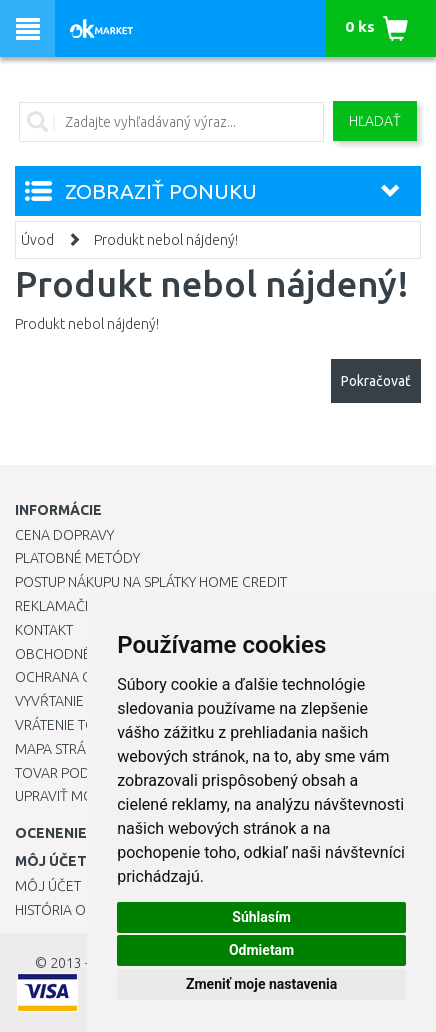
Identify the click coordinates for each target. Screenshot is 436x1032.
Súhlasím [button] (261, 917)
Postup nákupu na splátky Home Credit (151, 582)
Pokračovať (376, 381)
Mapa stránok (64, 749)
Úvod (37, 240)
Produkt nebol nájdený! (166, 240)
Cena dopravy (64, 535)
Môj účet (48, 886)
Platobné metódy (77, 558)
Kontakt (44, 630)
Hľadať (375, 121)
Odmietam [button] (261, 950)
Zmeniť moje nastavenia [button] (261, 984)
